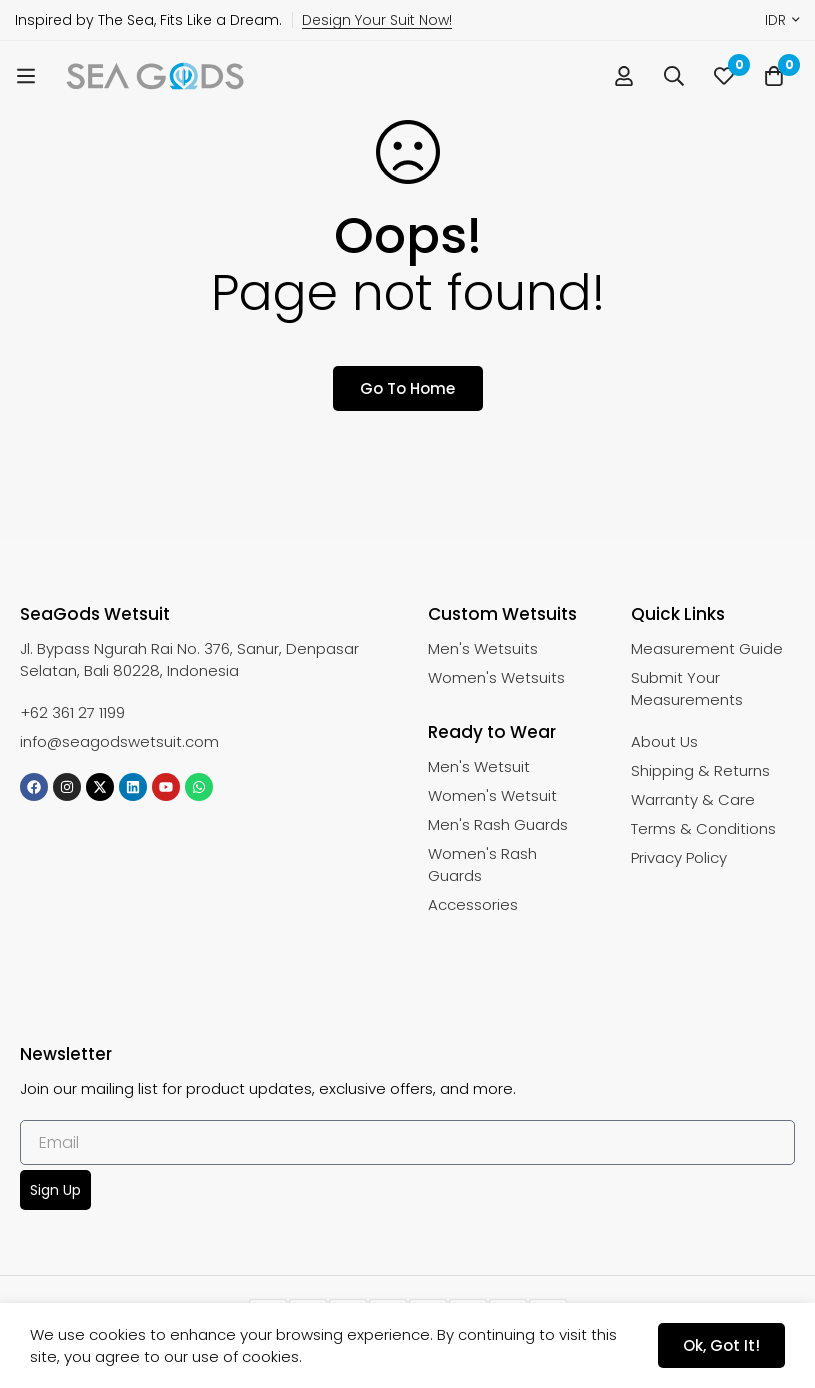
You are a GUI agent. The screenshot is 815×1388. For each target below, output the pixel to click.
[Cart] (774, 76)
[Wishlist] (724, 76)
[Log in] (624, 76)
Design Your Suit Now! (377, 20)
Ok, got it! (721, 1345)
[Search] (674, 76)
